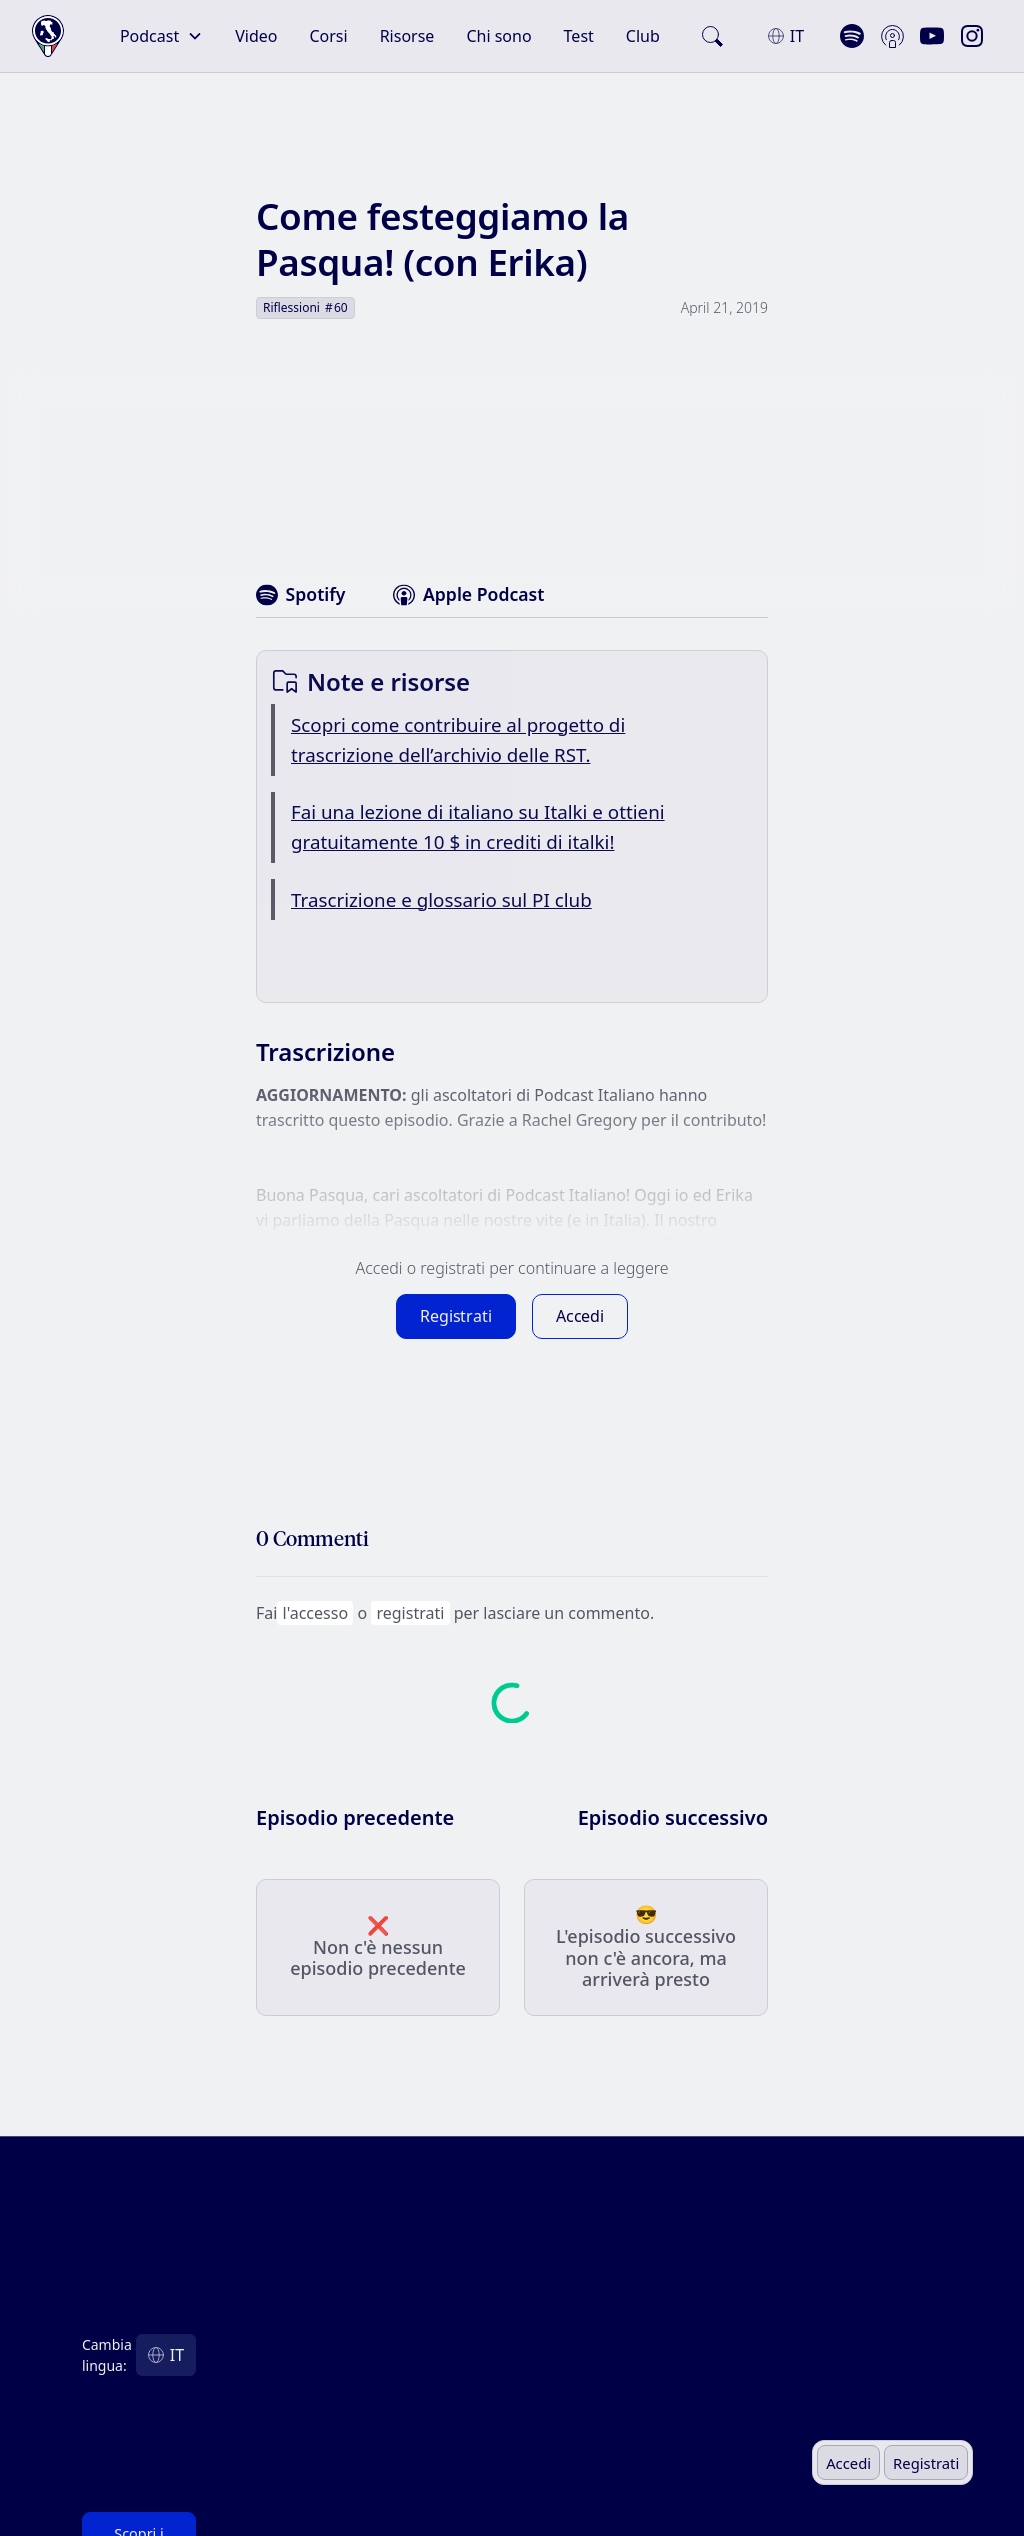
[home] (48, 36)
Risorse (407, 36)
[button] (161, 36)
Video (256, 36)
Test (579, 36)
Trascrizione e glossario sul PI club (441, 900)
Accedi (848, 2463)
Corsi (328, 36)
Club (643, 36)
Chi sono (498, 36)
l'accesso (315, 1613)
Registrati (926, 2463)
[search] (712, 36)
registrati (410, 1613)
